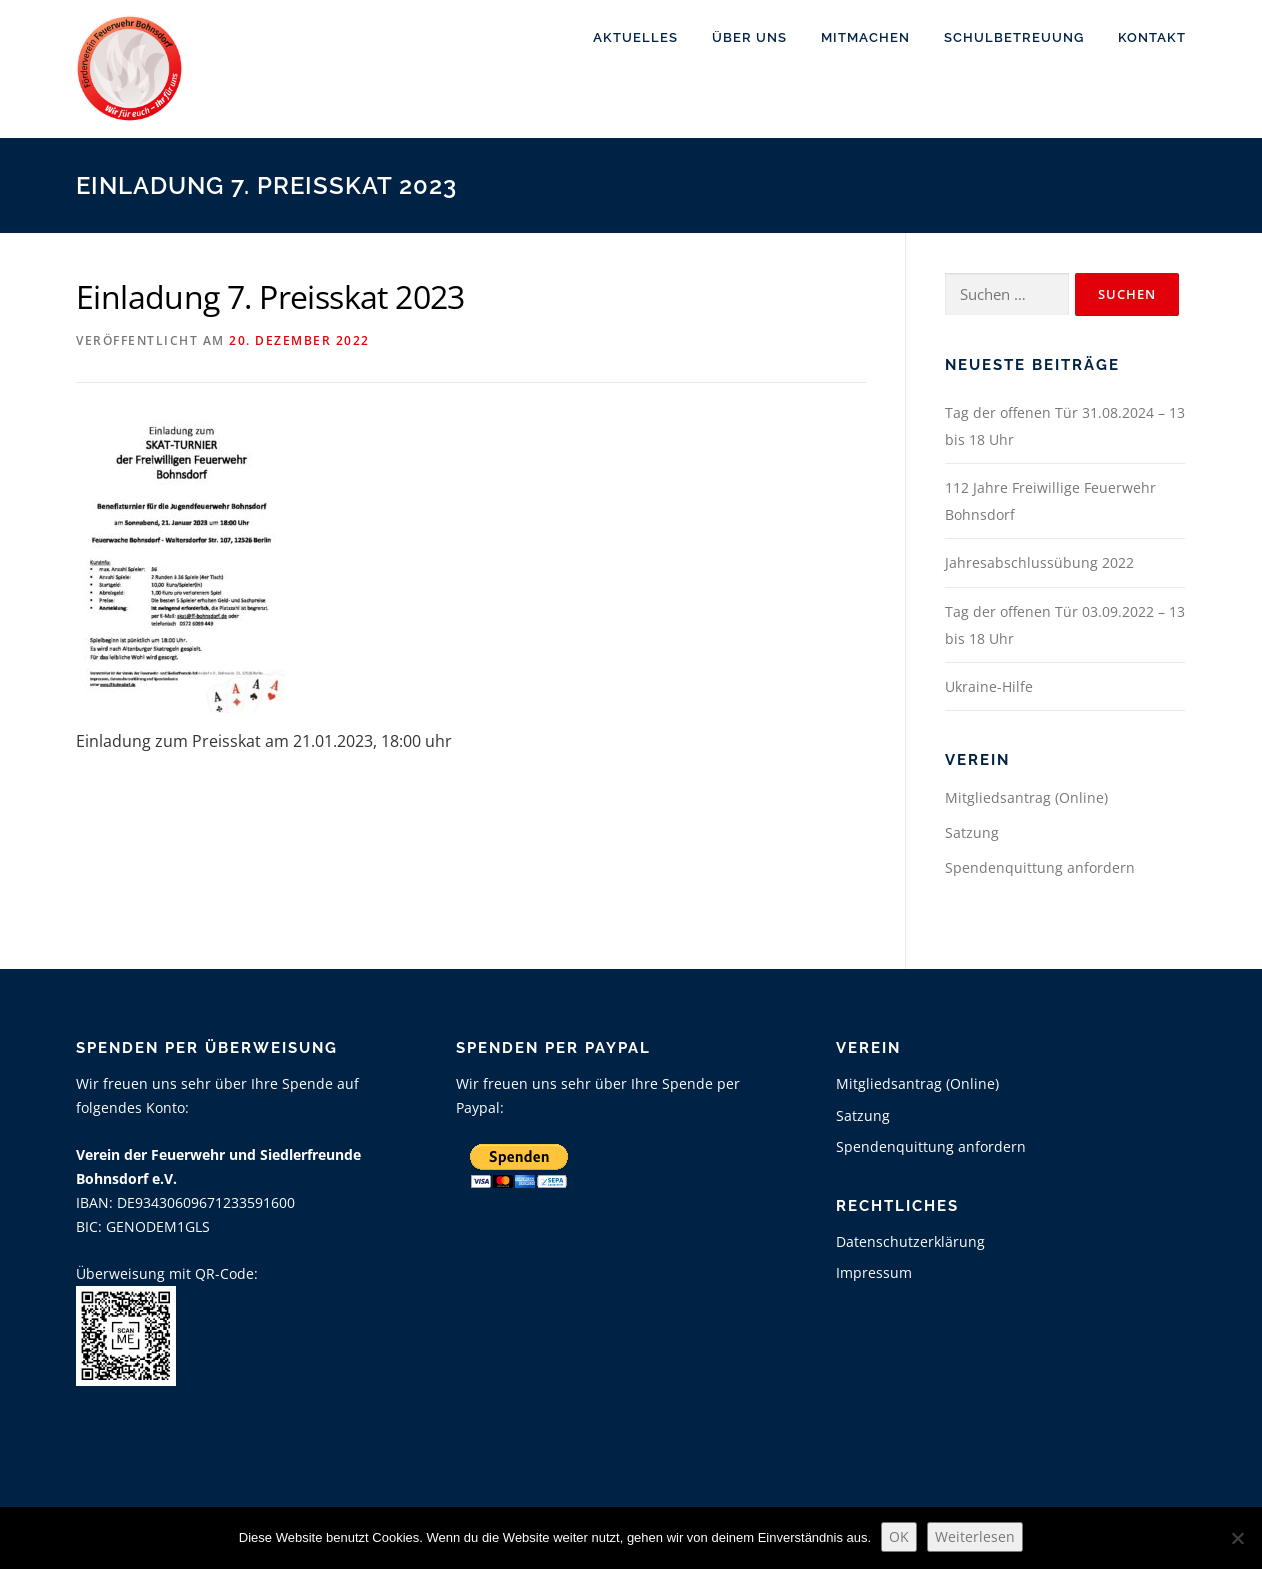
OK (899, 1536)
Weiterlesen (975, 1536)
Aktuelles (635, 37)
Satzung (972, 832)
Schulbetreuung (1014, 37)
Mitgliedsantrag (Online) (1026, 797)
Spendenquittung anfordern (1040, 867)
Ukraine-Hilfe (989, 686)
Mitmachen (865, 37)
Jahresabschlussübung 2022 (1039, 562)
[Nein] (1237, 1538)
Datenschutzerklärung (910, 1241)
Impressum (874, 1272)
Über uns (749, 37)
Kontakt (1152, 37)
